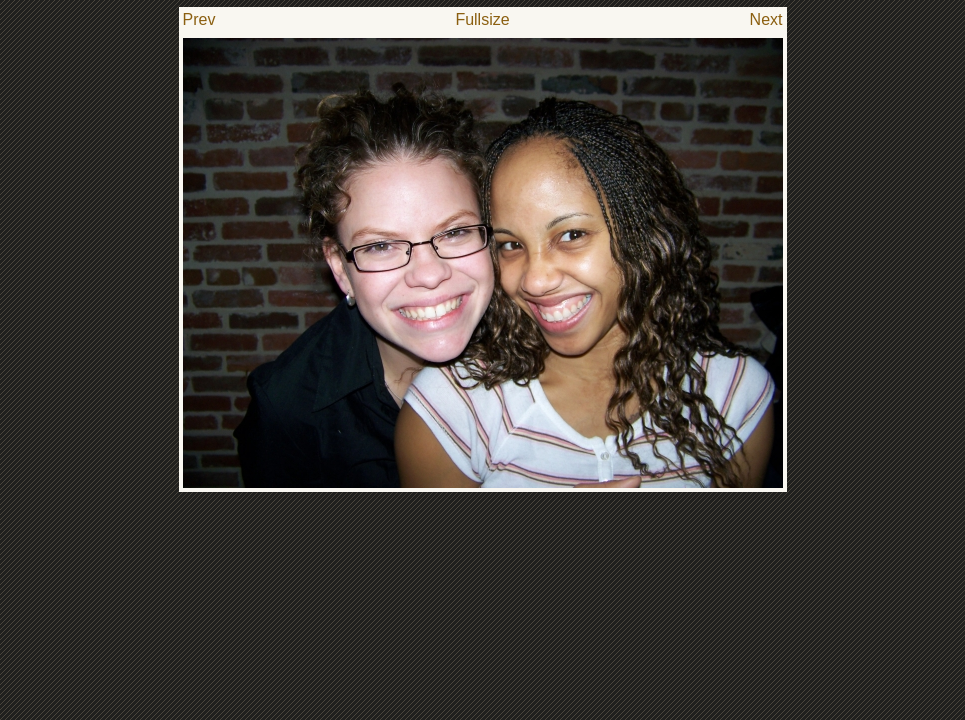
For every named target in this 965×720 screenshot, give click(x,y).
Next (766, 19)
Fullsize (482, 19)
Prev (199, 19)
